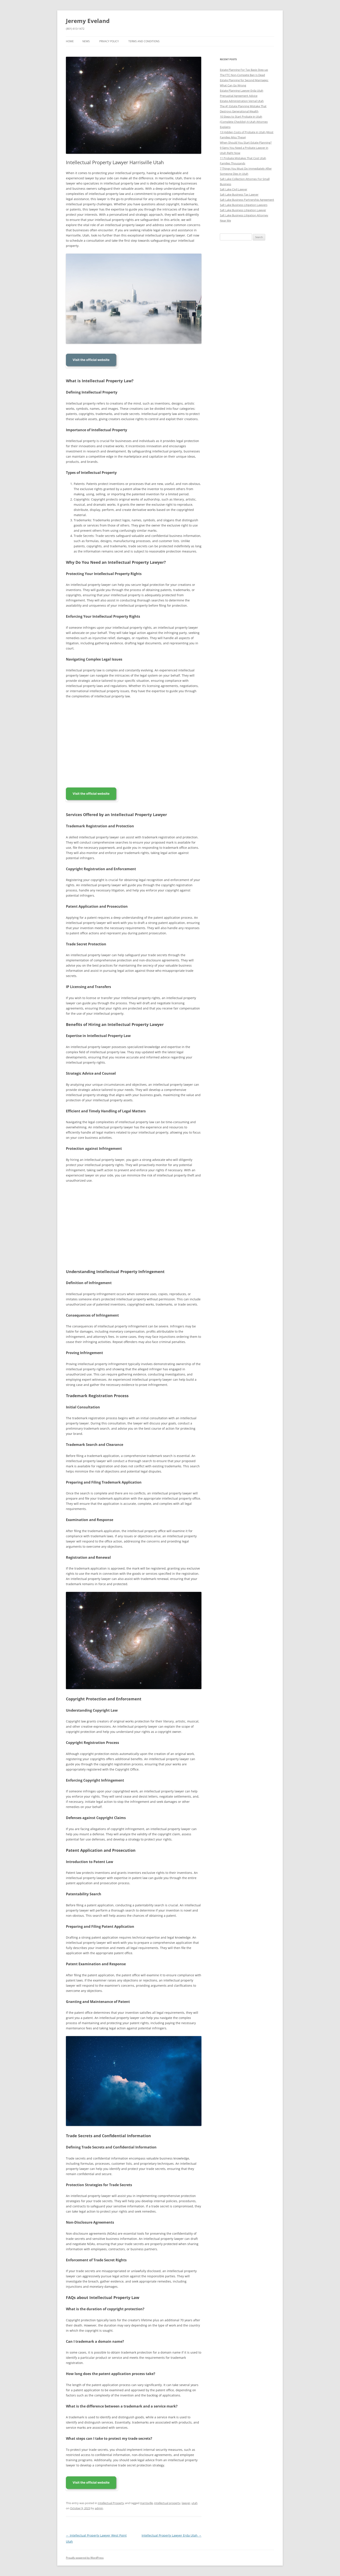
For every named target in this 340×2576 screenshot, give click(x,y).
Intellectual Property (111, 2503)
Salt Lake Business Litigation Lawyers (243, 205)
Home (70, 41)
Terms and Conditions (144, 41)
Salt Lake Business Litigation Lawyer (243, 210)
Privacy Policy (109, 41)
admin (99, 2508)
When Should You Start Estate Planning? (246, 142)
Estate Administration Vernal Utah (242, 101)
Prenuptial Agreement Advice (238, 96)
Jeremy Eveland (88, 21)
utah (194, 2503)
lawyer (186, 2503)
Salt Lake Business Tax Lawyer (239, 194)
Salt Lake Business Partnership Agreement (247, 200)
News (86, 41)
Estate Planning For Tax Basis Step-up (244, 70)
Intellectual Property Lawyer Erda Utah (171, 2535)
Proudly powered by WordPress (85, 2558)
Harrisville (146, 2503)
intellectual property (167, 2503)
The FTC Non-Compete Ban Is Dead (242, 75)
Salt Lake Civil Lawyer (233, 189)
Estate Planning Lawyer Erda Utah (241, 90)
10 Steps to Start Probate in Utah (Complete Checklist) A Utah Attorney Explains (244, 122)
